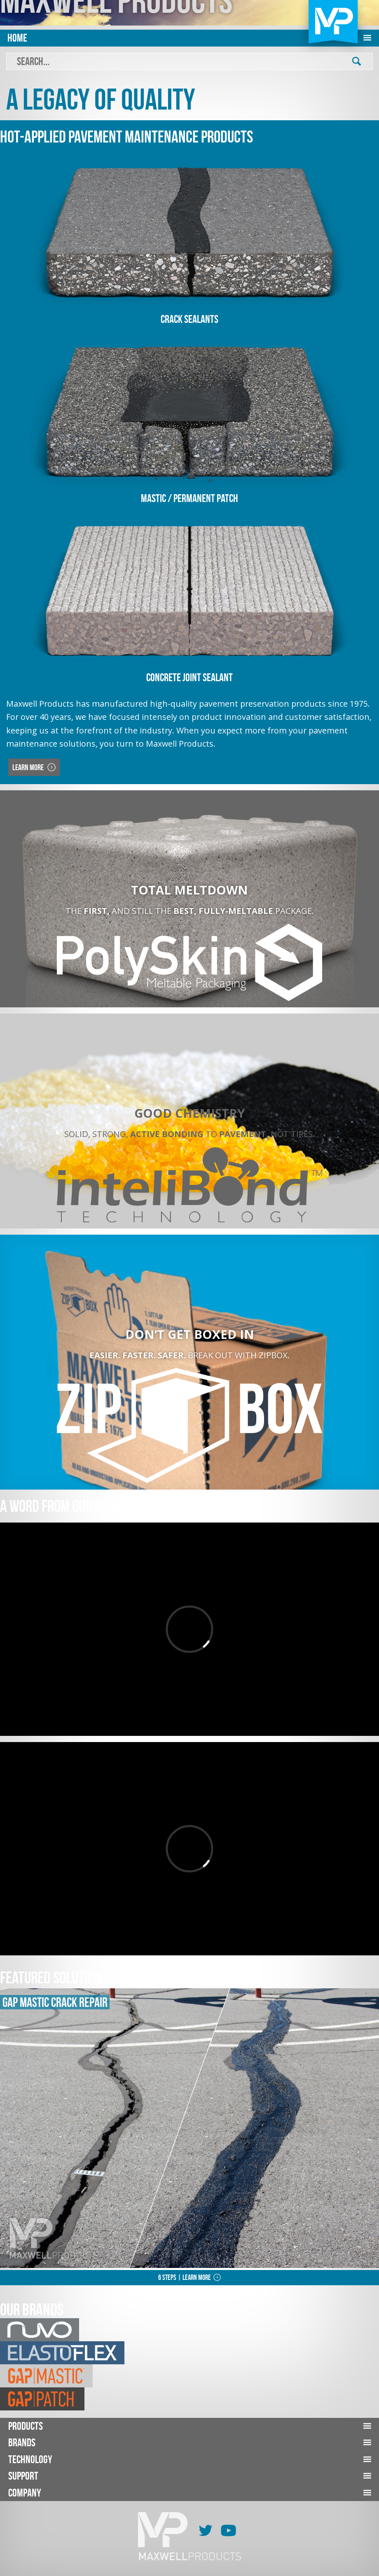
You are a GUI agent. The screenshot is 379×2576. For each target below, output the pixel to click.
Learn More (28, 767)
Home (17, 38)
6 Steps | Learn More (184, 2277)
